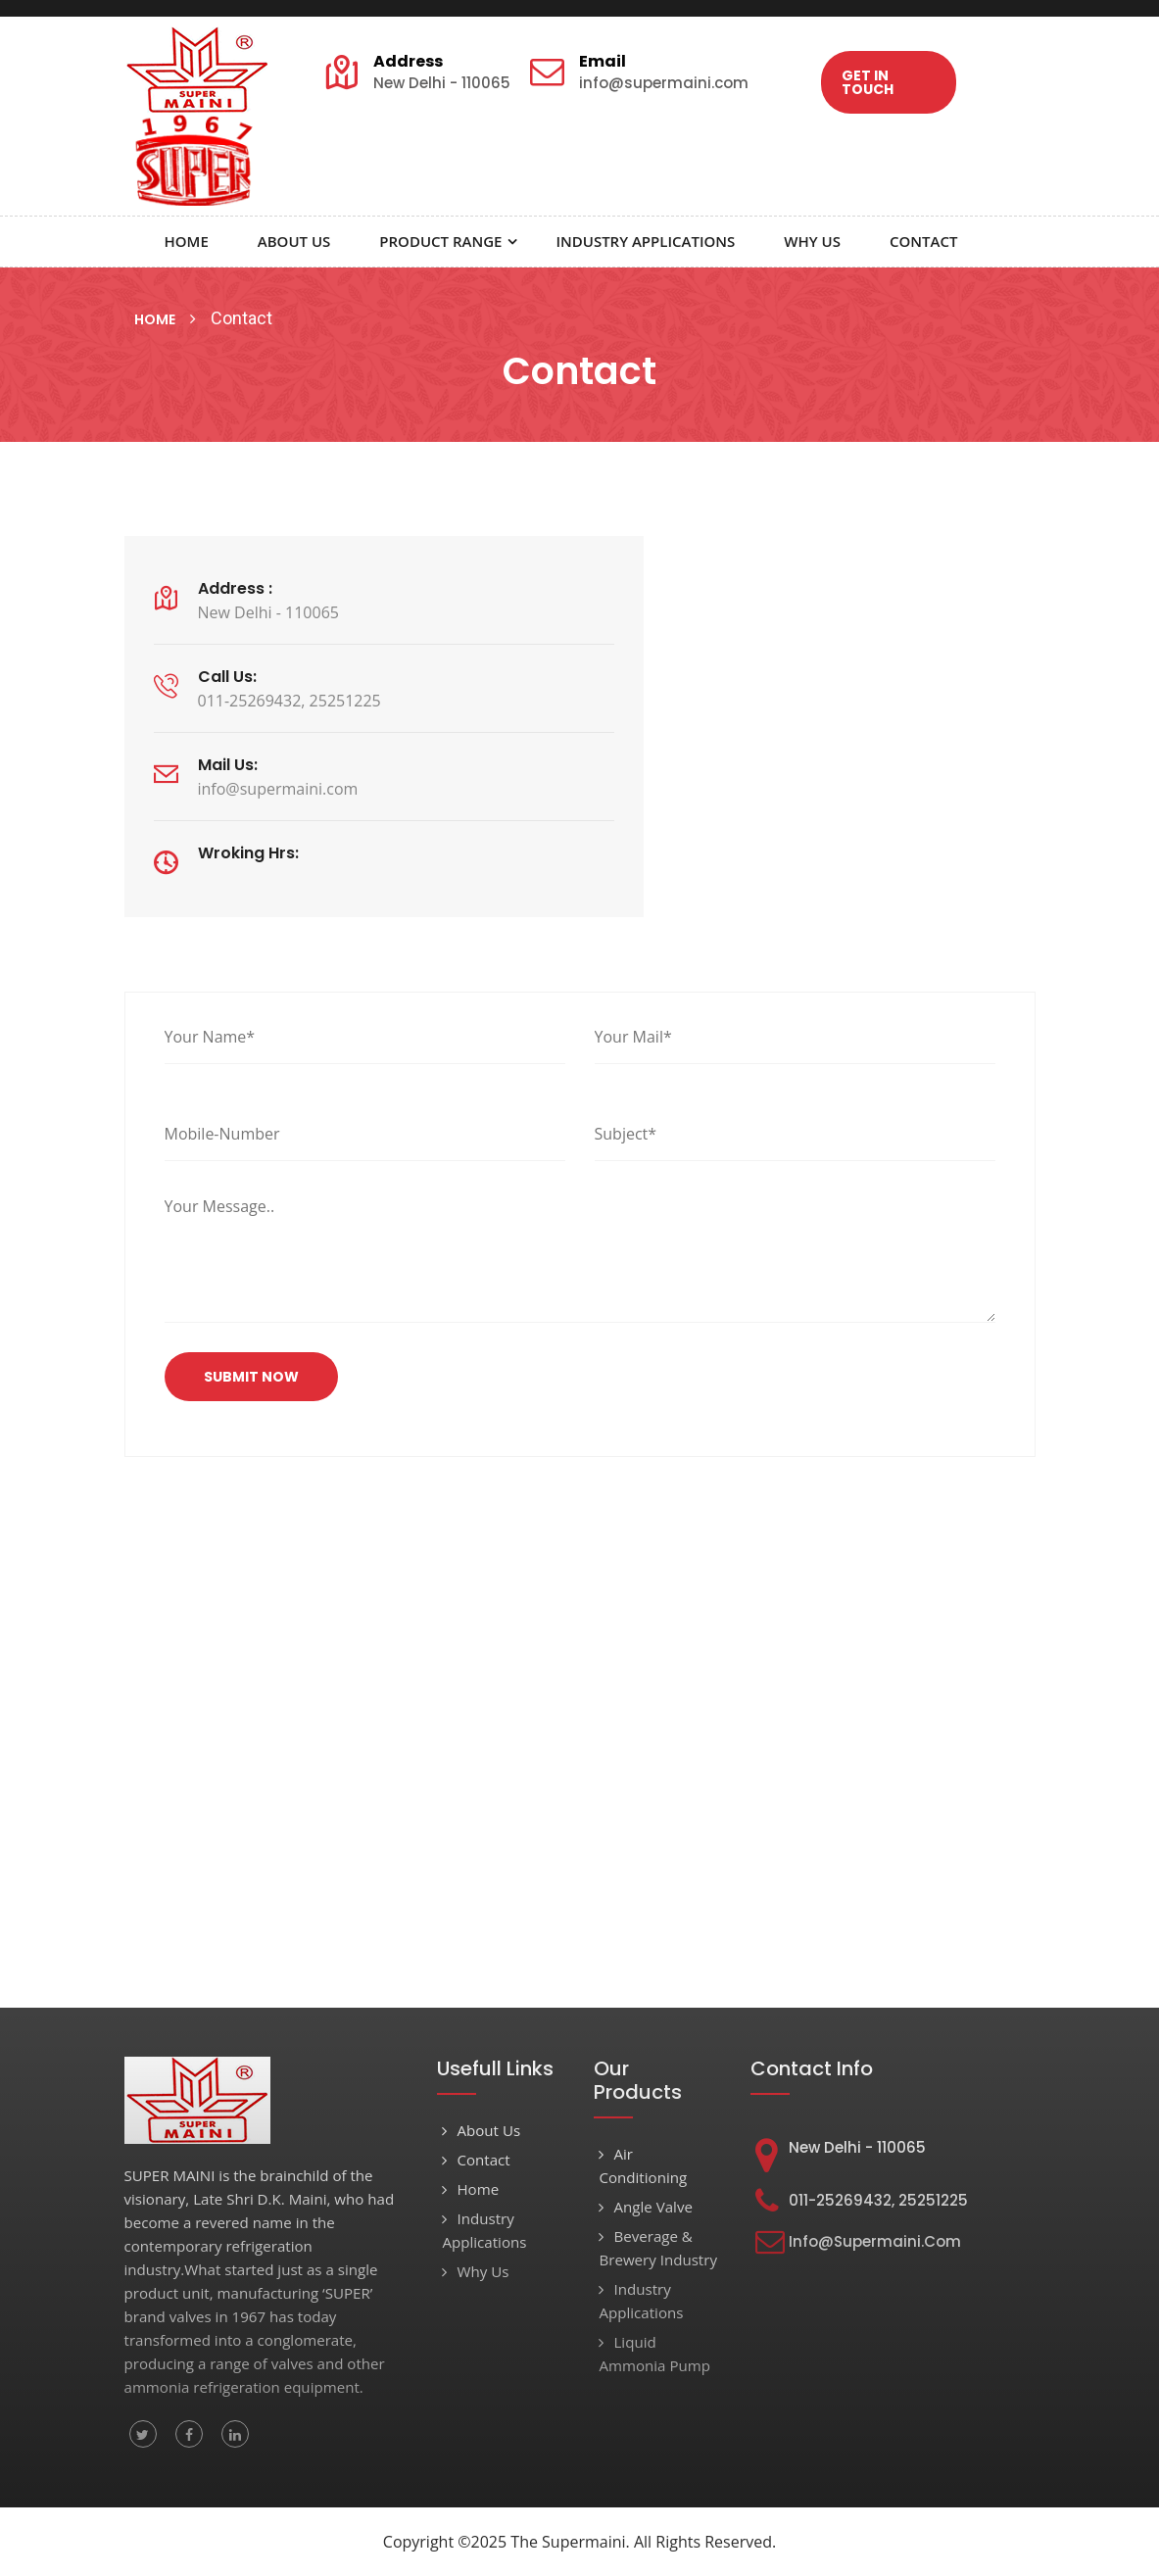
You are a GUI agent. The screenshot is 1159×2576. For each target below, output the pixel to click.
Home (187, 241)
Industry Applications (645, 241)
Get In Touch (867, 82)
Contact (923, 241)
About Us (294, 241)
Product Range (440, 241)
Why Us (812, 241)
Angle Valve (645, 2206)
